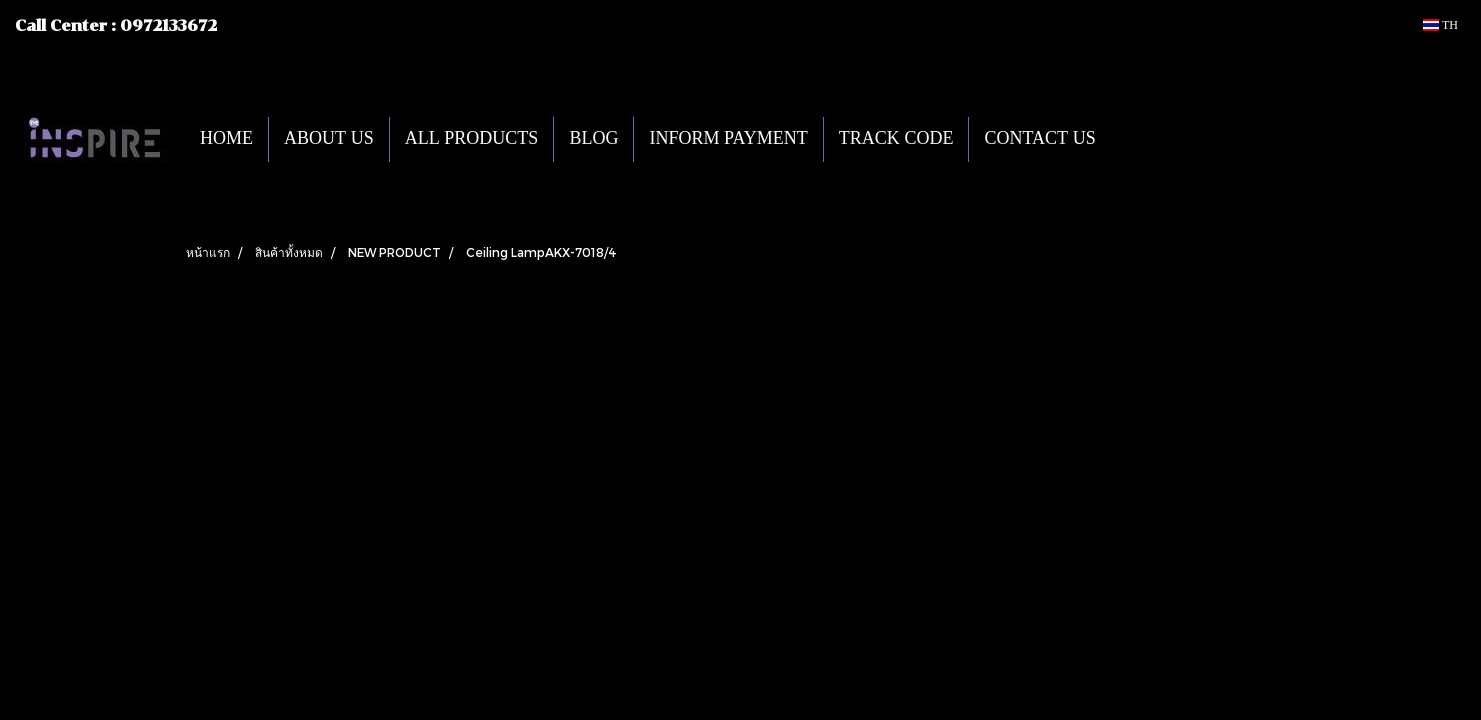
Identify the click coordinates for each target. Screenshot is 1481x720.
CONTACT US (1039, 139)
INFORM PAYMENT (728, 139)
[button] (1141, 139)
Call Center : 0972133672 (116, 26)
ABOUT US (329, 139)
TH (1440, 25)
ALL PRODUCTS (472, 139)
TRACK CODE (896, 139)
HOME (226, 139)
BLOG (593, 139)
